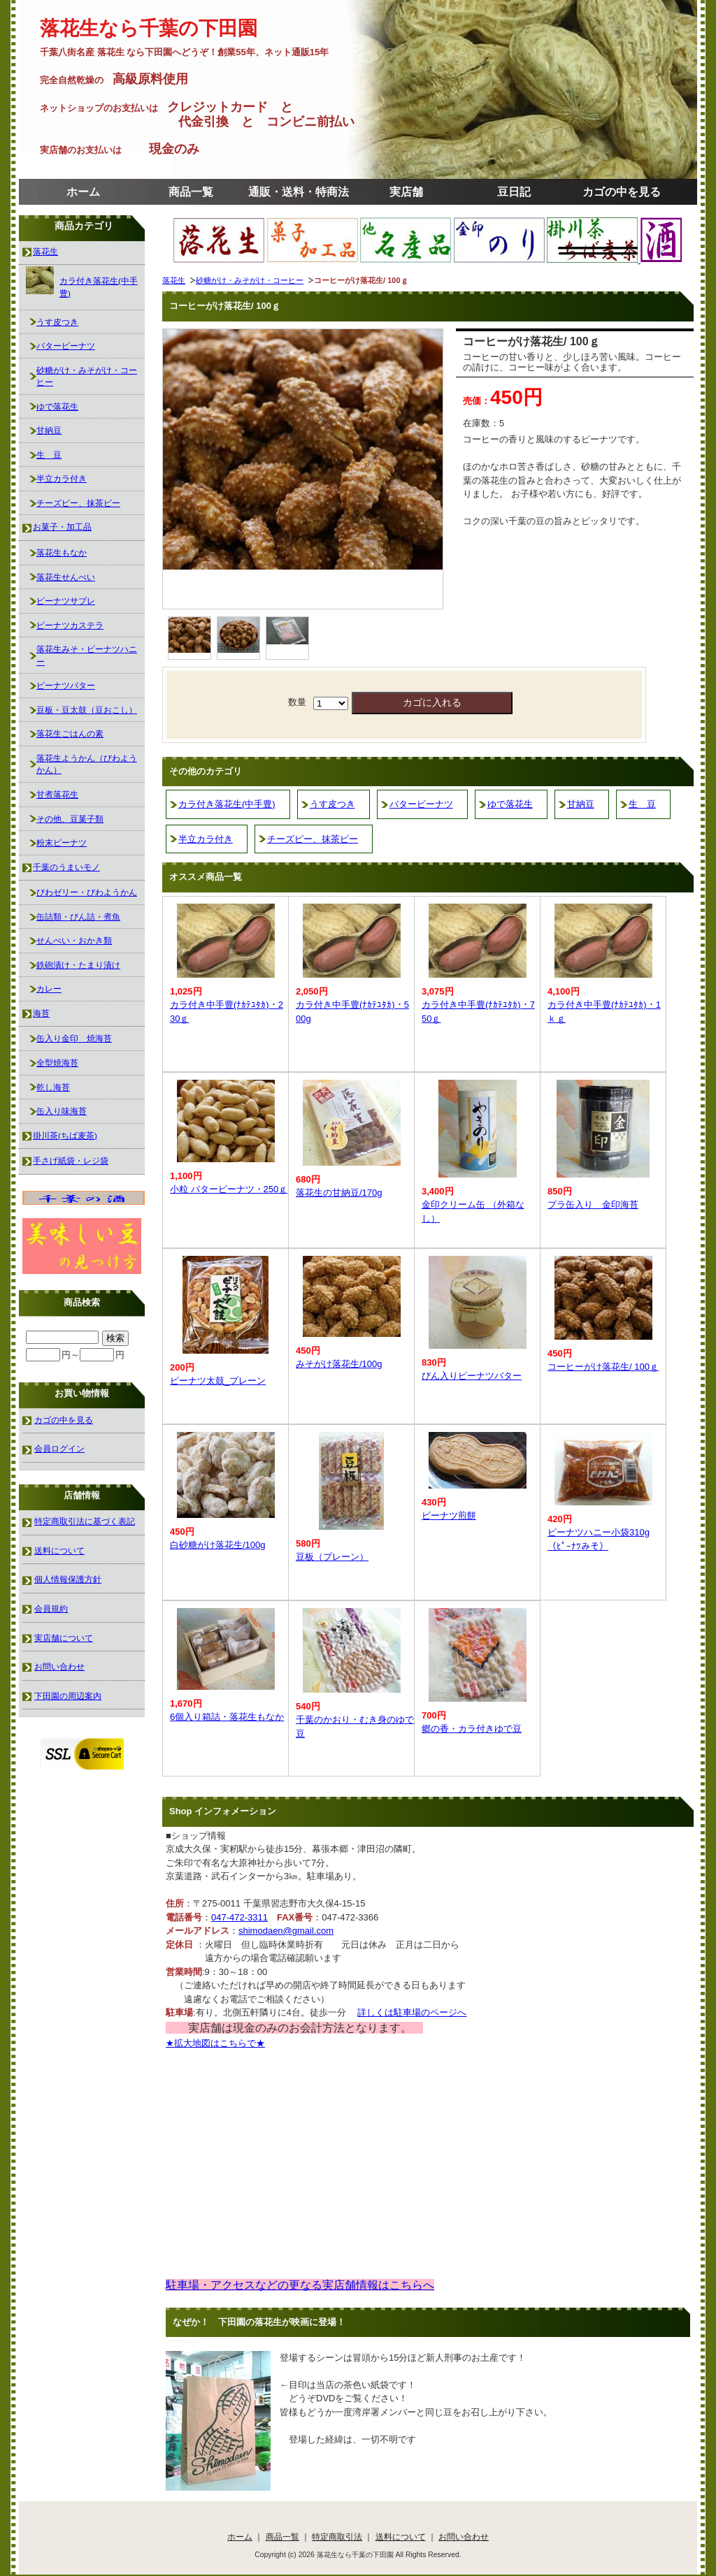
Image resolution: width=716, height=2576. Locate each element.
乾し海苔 (53, 1087)
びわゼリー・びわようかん (86, 892)
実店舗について (63, 1637)
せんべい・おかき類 (74, 940)
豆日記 (514, 192)
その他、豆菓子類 (69, 818)
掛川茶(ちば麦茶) (65, 1135)
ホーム (83, 192)
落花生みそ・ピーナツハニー (86, 655)
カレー (49, 988)
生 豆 (642, 804)
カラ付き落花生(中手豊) (226, 804)
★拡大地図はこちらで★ (215, 2043)
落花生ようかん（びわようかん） (86, 764)
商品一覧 (191, 192)
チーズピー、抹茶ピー (312, 839)
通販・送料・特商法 (298, 192)
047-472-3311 (239, 1917)
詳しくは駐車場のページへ (411, 2012)
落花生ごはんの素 (69, 733)
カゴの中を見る (621, 192)
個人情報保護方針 (67, 1579)
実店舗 (406, 192)
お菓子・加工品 (62, 526)
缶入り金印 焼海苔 (74, 1038)
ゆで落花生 (510, 804)
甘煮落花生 (57, 794)
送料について (59, 1550)
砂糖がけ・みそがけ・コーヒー (249, 280)
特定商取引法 (337, 2536)
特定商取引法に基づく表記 (84, 1521)
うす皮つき (332, 804)
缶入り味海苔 (61, 1110)
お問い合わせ (59, 1666)
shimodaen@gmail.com (286, 1930)
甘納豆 (580, 804)
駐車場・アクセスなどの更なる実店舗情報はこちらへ (300, 2285)
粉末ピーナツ (61, 842)
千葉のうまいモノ (66, 866)
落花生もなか (61, 552)
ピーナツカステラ (69, 625)
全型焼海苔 (57, 1062)
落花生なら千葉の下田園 (148, 28)
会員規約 (51, 1608)
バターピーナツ (421, 804)
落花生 (173, 280)
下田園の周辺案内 (67, 1695)
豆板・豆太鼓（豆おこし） (86, 709)
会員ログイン (59, 1448)
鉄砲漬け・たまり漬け (78, 964)
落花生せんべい (65, 576)
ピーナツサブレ (65, 600)
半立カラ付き (205, 839)
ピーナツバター (65, 685)
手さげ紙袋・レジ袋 (70, 1160)
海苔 (41, 1013)
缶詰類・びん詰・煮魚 (78, 916)
